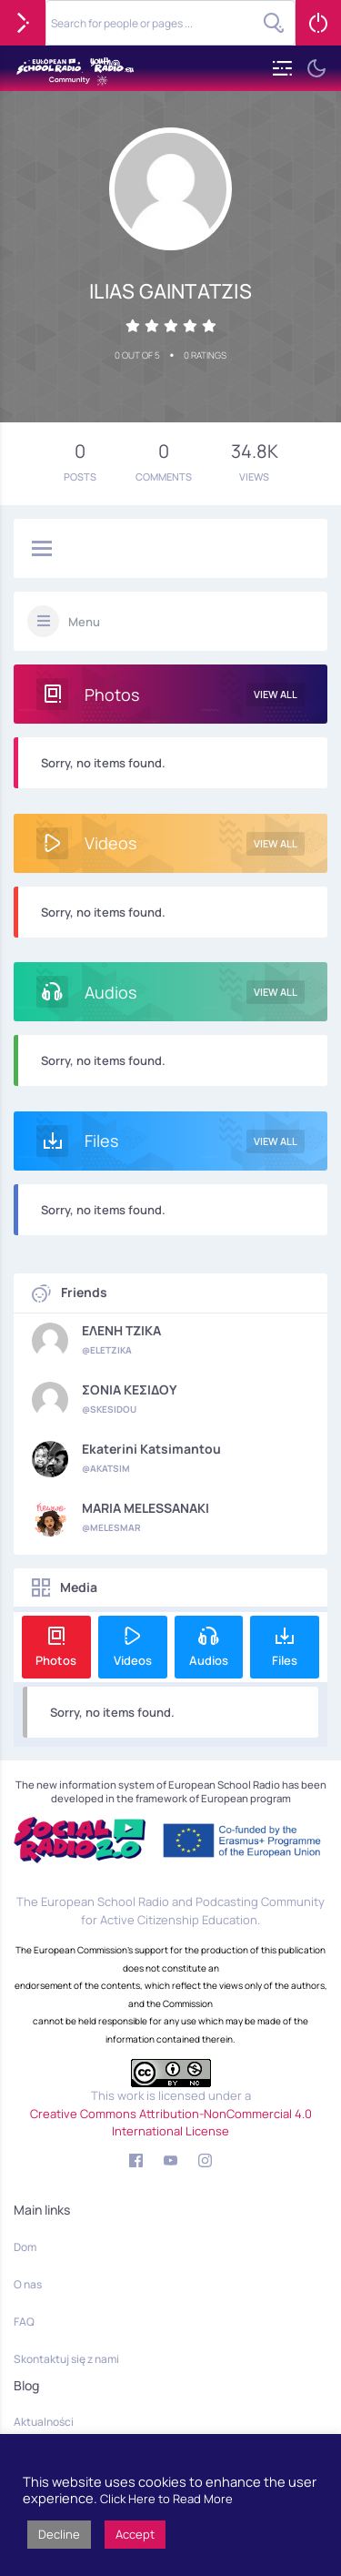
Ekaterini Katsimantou (151, 1449)
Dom (25, 2247)
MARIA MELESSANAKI (145, 1508)
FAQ (24, 2321)
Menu (84, 621)
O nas (28, 2284)
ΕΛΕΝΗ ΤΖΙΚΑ (121, 1330)
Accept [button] (135, 2534)
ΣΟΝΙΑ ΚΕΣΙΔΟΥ (129, 1390)
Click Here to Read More (166, 2498)
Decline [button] (59, 2534)
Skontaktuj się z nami (66, 2359)
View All (275, 694)
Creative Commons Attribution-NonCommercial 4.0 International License (171, 2122)
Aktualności (44, 2421)
